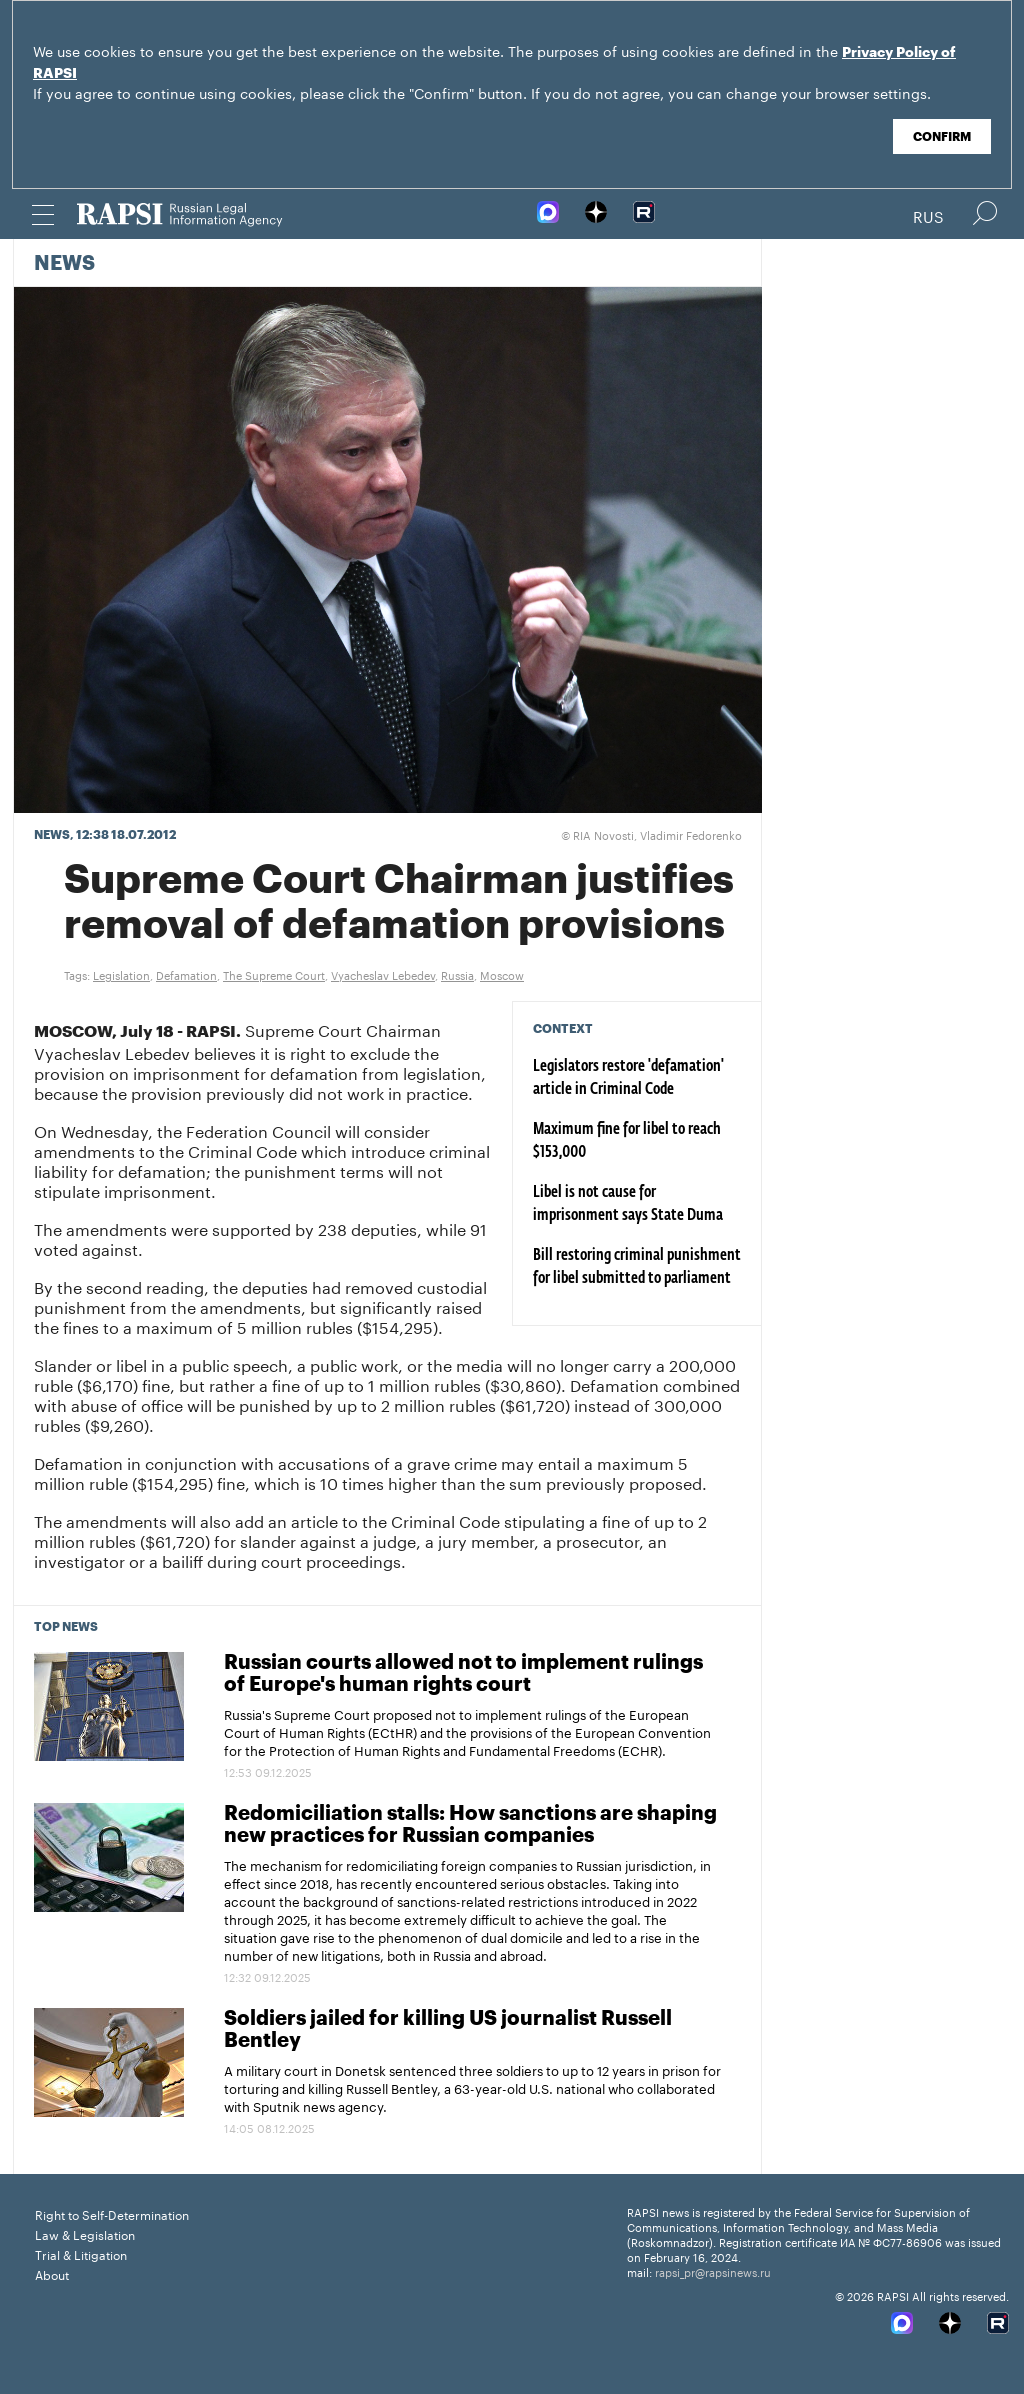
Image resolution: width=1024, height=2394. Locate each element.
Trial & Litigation (81, 2253)
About (52, 2273)
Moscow (502, 974)
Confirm (942, 137)
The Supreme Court (274, 974)
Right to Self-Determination (112, 2213)
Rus (928, 215)
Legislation (121, 974)
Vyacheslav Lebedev (383, 974)
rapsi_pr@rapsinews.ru (713, 2271)
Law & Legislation (85, 2233)
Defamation (186, 974)
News (64, 264)
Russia (457, 974)
